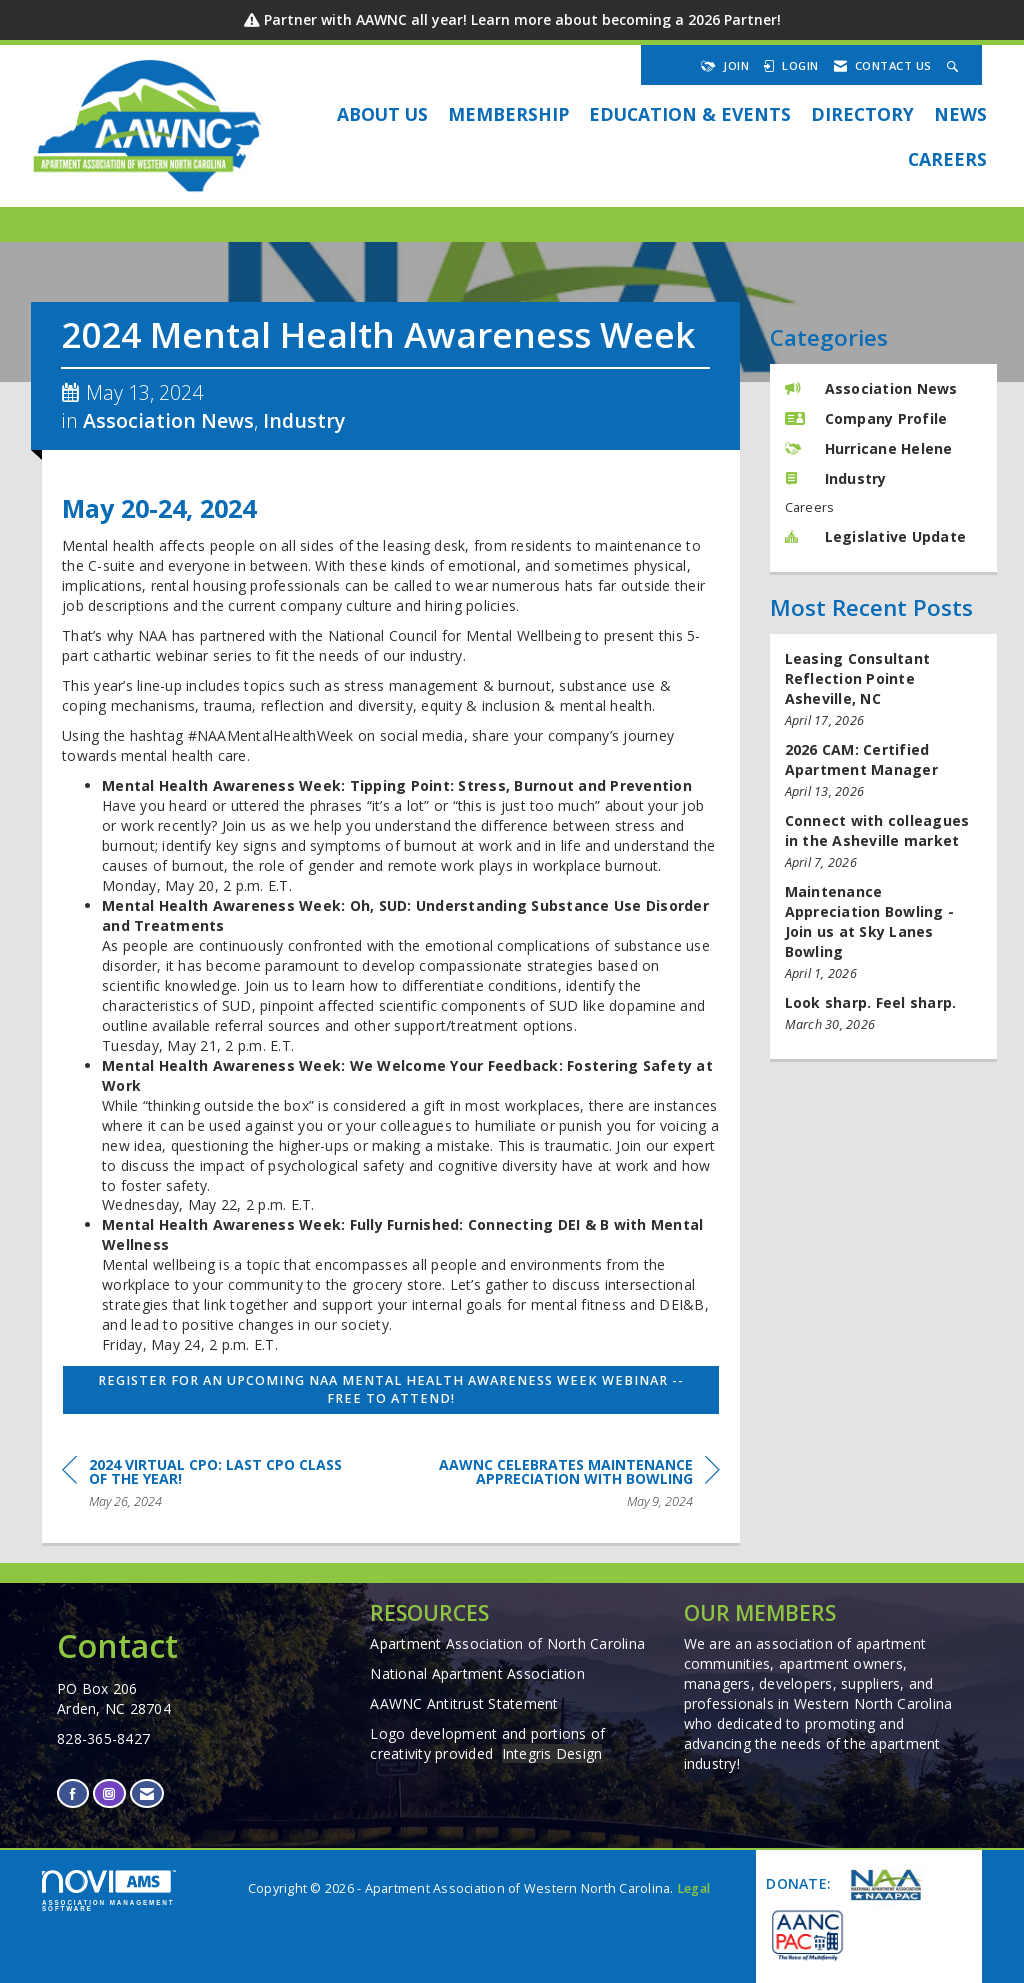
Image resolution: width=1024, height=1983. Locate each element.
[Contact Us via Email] (147, 1793)
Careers (947, 159)
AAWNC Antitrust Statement (464, 1703)
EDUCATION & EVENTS (690, 114)
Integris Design (552, 1753)
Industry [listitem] (836, 478)
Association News (168, 420)
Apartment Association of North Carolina (507, 1643)
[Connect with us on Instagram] (109, 1793)
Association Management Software (109, 1891)
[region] (570, 1486)
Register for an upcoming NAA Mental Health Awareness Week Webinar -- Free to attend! (391, 1389)
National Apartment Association (477, 1673)
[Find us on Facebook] (73, 1793)
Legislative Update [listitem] (876, 536)
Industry (304, 420)
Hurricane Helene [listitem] (869, 448)
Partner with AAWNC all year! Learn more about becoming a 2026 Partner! (522, 19)
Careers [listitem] (810, 507)
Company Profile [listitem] (866, 418)
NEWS (960, 114)
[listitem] (884, 689)
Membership (508, 114)
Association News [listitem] (871, 388)
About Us (382, 114)
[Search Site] (955, 65)
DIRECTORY (862, 114)
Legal (693, 1888)
